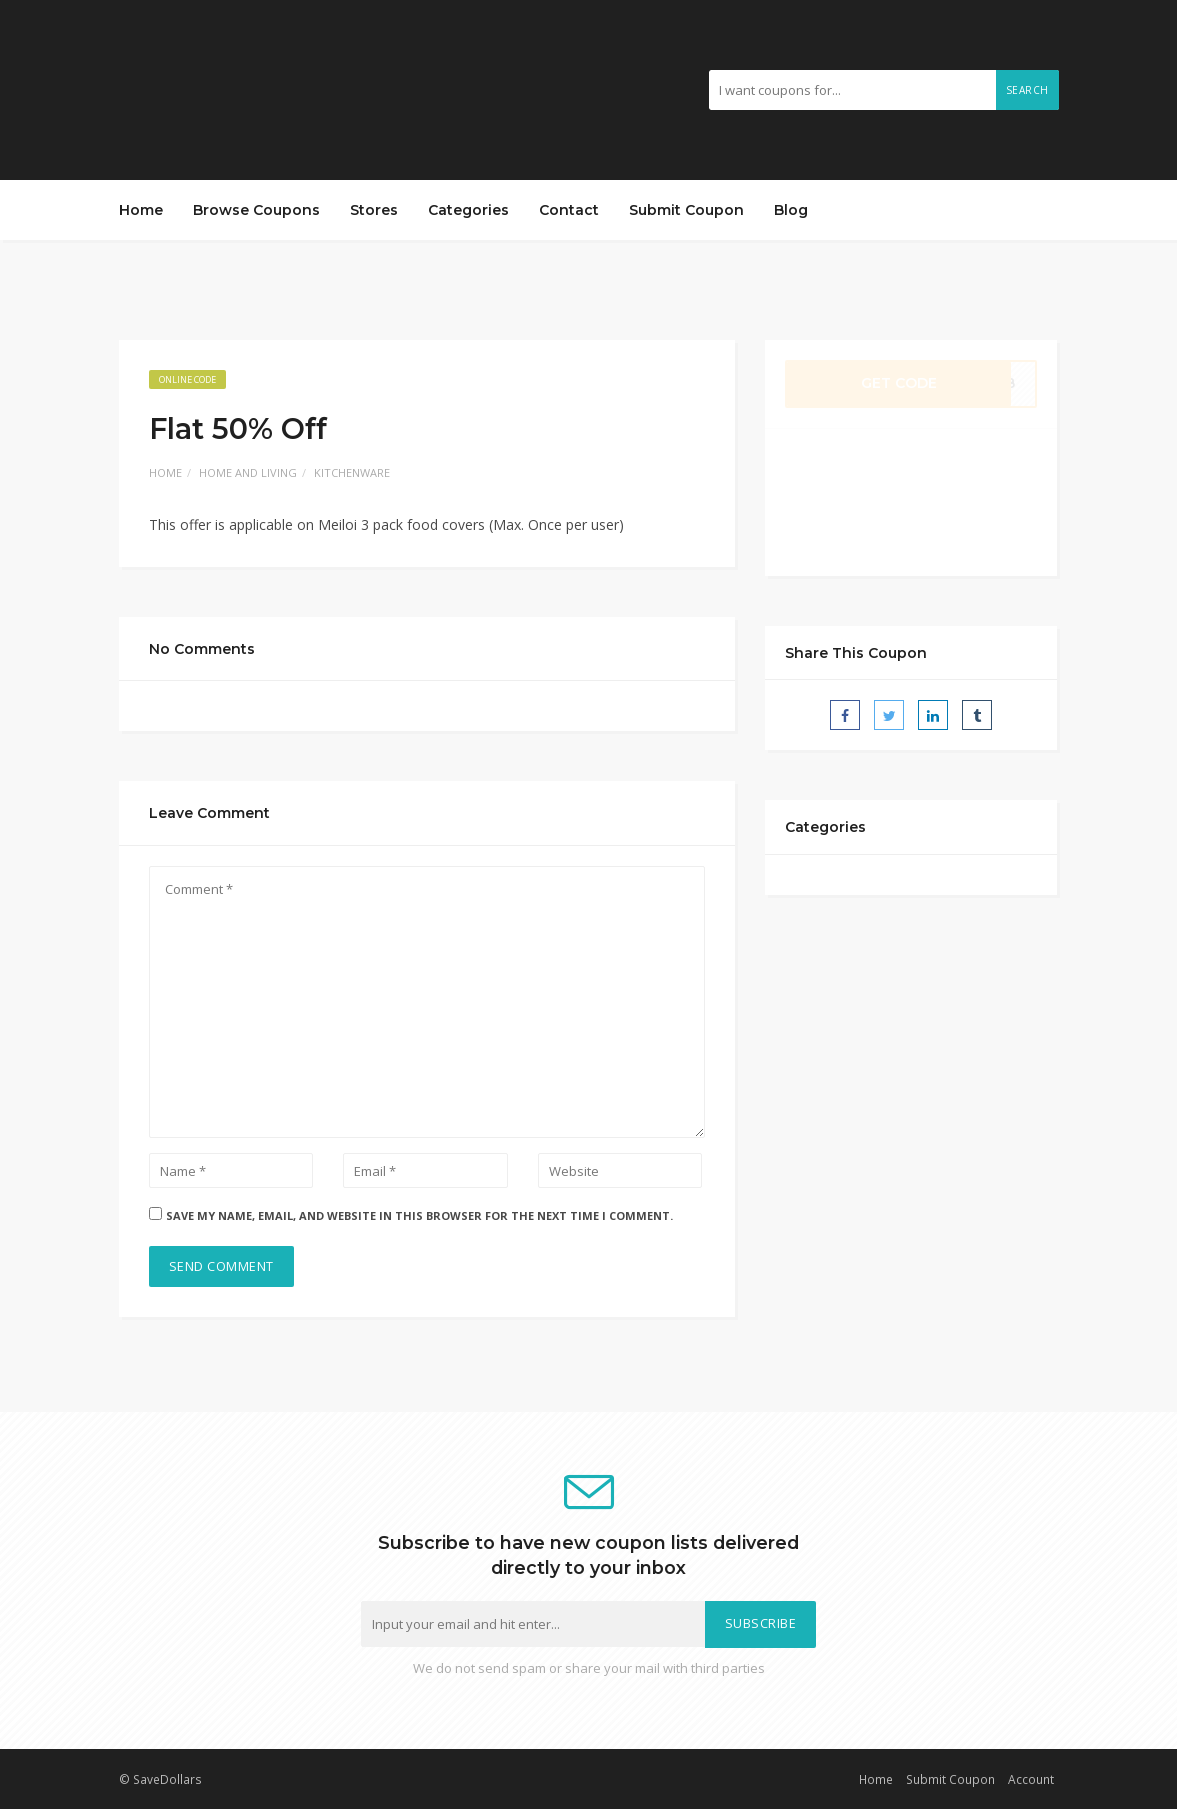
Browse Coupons (256, 210)
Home (141, 210)
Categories (468, 210)
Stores (374, 210)
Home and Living (248, 472)
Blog (791, 210)
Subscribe (761, 1623)
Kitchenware (352, 472)
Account (1031, 1779)
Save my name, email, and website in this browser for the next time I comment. (419, 1215)
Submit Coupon (686, 210)
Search (1027, 90)
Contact (569, 210)
